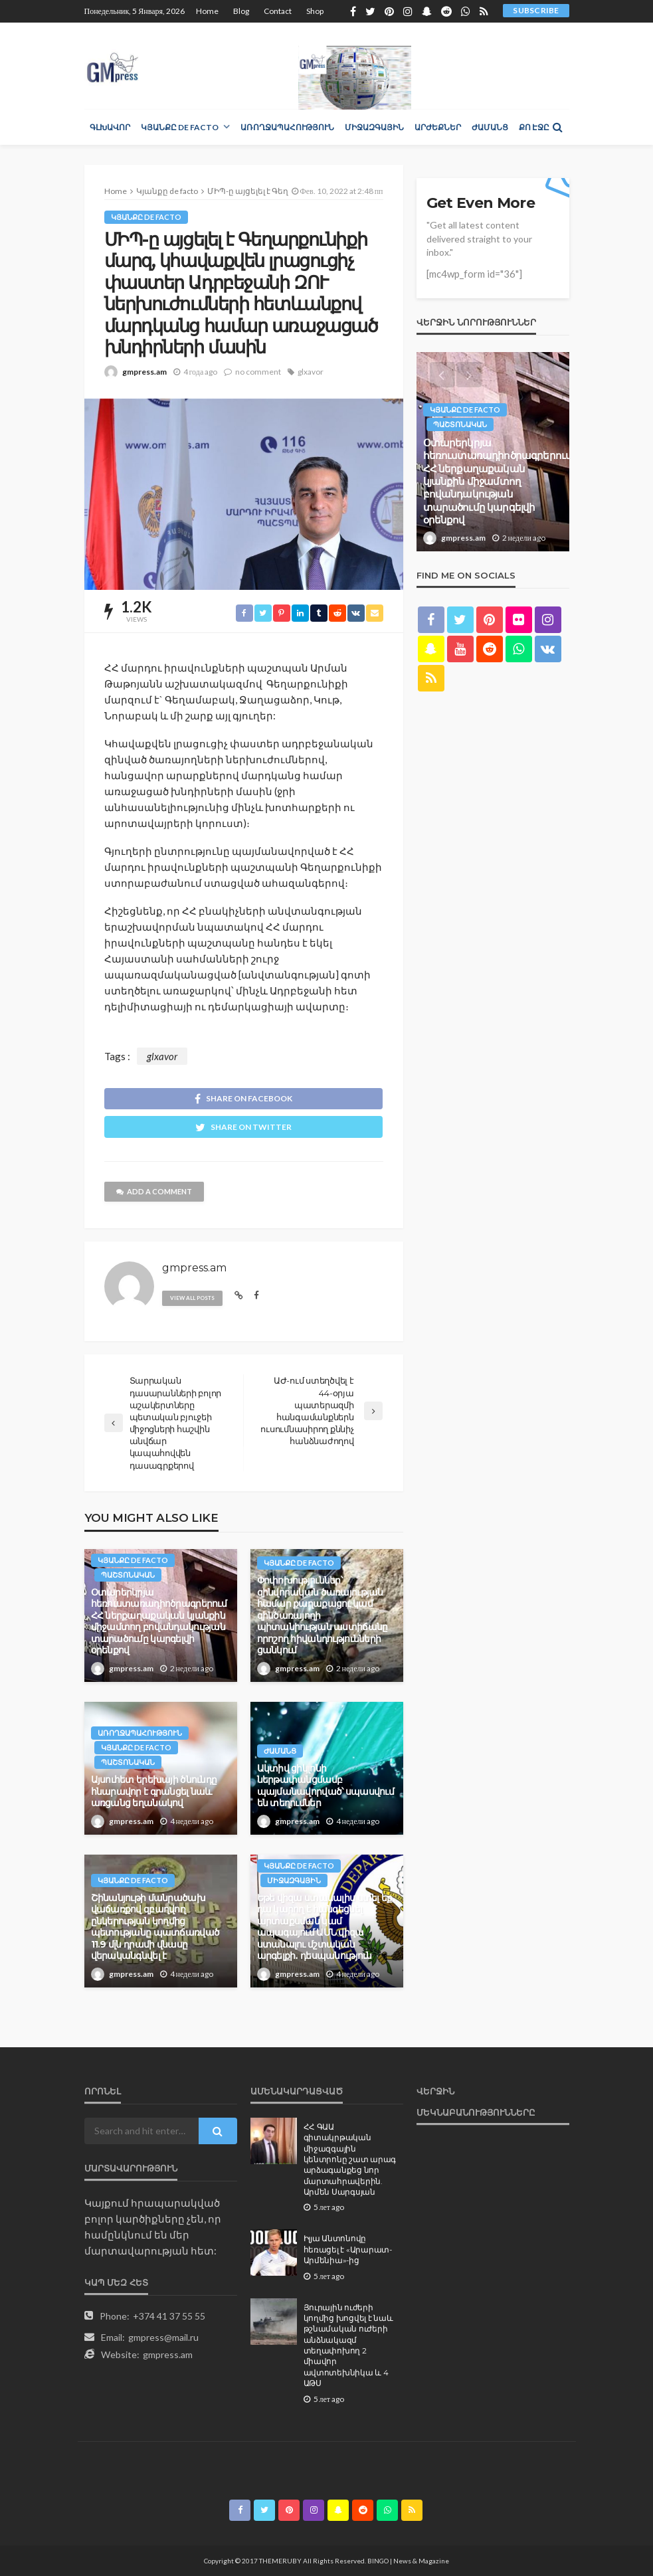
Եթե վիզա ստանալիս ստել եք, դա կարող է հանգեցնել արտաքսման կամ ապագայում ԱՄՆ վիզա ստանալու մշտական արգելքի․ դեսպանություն (326, 1927)
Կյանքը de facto (180, 127)
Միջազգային (374, 127)
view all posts (192, 1298)
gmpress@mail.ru (163, 2337)
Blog (241, 11)
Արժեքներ (438, 127)
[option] (493, 451)
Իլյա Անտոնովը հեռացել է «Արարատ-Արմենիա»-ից (348, 2249)
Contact (278, 11)
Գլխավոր (110, 127)
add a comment (154, 1191)
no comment (258, 372)
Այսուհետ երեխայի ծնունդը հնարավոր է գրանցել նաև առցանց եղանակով (154, 1791)
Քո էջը (534, 127)
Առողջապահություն (287, 127)
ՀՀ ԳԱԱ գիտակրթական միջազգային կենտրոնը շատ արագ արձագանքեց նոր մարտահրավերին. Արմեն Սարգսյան (350, 2159)
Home (207, 11)
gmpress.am (144, 372)
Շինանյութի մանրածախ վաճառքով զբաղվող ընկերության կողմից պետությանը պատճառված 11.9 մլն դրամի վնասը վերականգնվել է (155, 1927)
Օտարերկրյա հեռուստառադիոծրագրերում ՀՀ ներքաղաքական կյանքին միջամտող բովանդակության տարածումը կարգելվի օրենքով (159, 1621)
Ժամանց (490, 127)
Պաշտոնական (128, 1574)
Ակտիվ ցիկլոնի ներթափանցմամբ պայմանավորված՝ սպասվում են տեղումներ (325, 1786)
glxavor (311, 372)
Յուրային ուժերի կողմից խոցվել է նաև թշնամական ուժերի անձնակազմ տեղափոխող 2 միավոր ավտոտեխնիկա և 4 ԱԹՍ (348, 2346)
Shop (315, 11)
